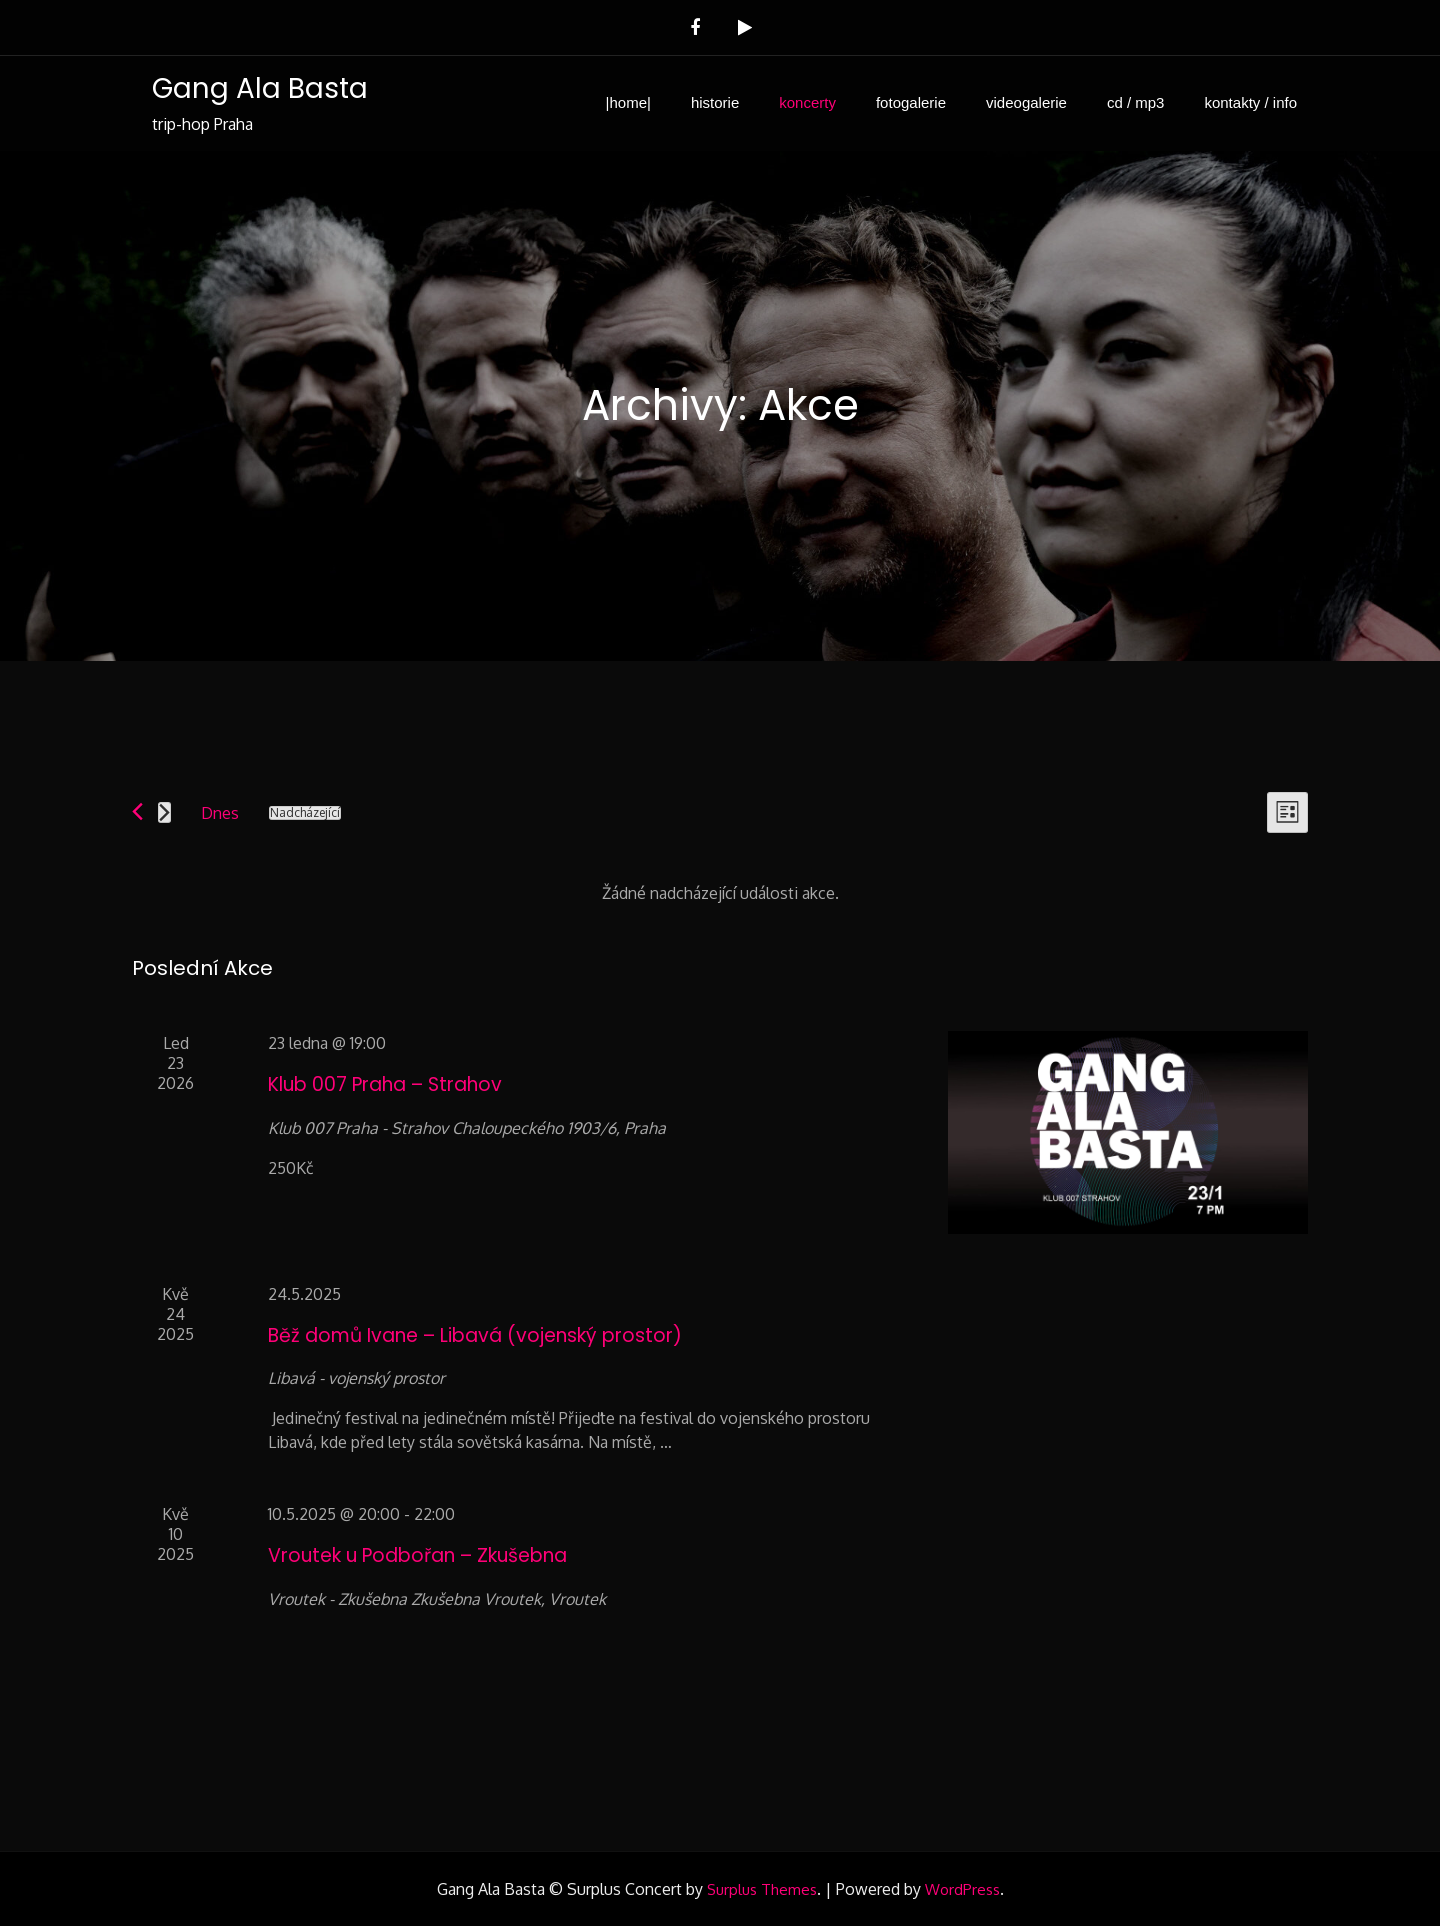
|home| (628, 102)
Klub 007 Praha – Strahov (385, 1084)
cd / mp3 (1136, 102)
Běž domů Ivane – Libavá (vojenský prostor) (475, 1335)
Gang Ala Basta (259, 88)
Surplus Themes (762, 1889)
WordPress (962, 1889)
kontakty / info (1250, 102)
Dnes (220, 813)
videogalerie (1026, 102)
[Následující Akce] (164, 812)
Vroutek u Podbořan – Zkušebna (417, 1555)
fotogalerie (911, 102)
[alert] (720, 893)
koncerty (807, 102)
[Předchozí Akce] (137, 811)
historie (715, 102)
